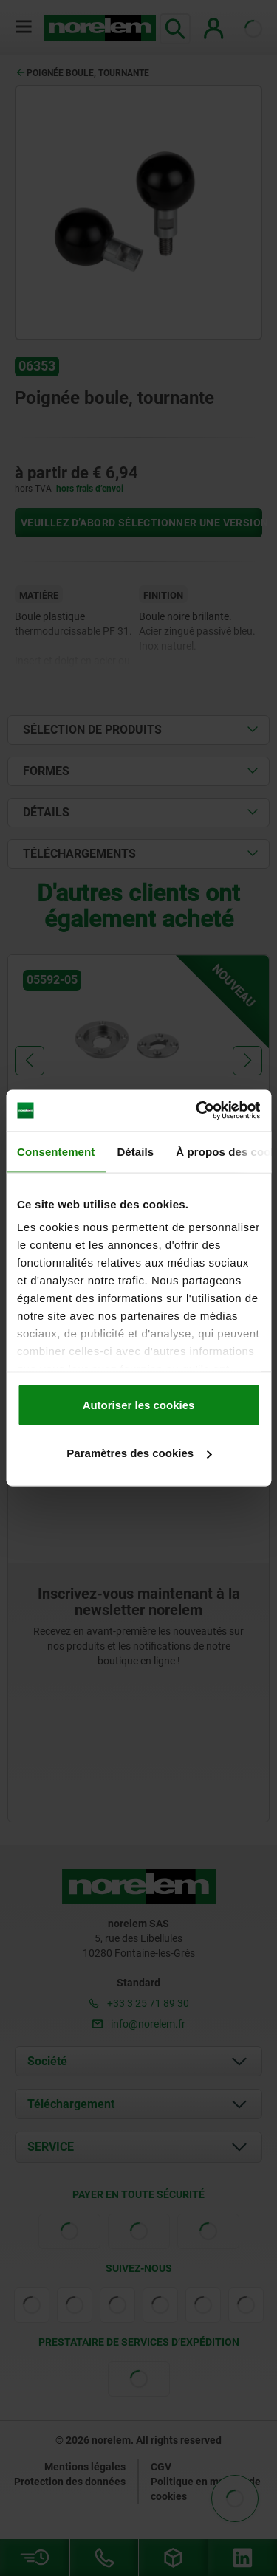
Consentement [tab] (56, 1151)
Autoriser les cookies (139, 1404)
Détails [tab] (135, 1151)
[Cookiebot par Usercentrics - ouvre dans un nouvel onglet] (197, 1110)
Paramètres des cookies (138, 1453)
